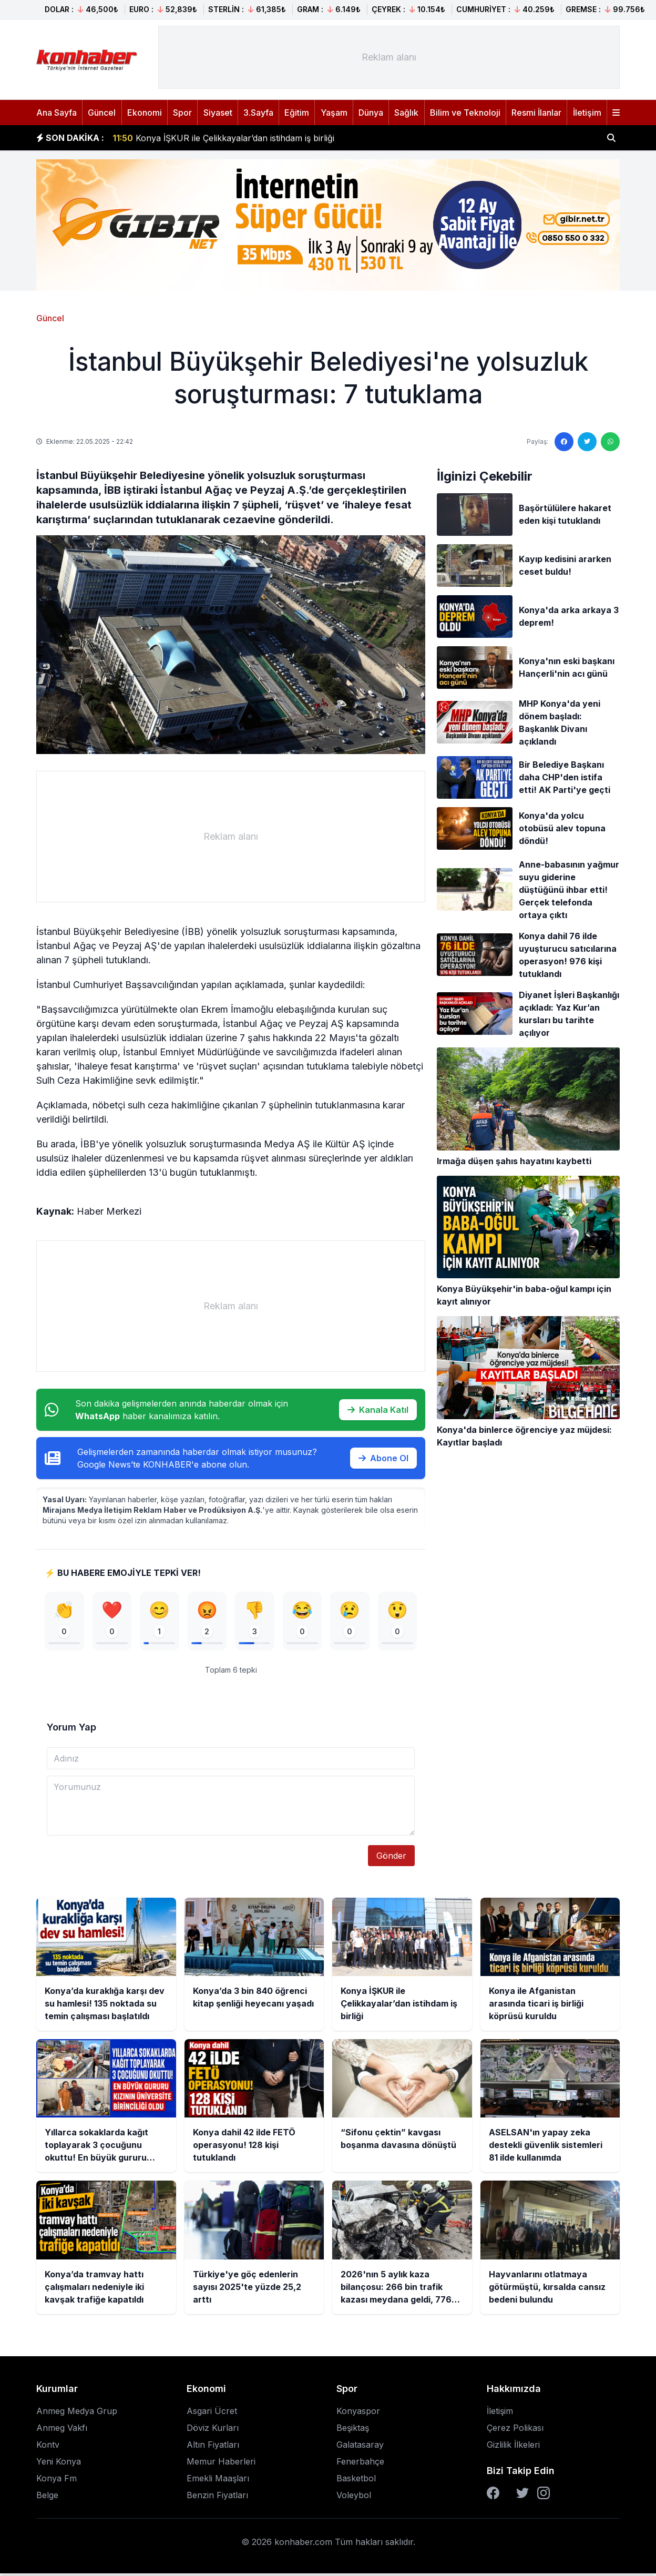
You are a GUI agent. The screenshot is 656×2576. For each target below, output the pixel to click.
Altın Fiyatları (213, 2447)
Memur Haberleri (221, 2464)
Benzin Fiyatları (217, 2497)
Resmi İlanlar (536, 112)
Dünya (370, 112)
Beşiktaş (352, 2430)
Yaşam (334, 112)
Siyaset (217, 112)
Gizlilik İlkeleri (513, 2447)
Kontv (47, 2447)
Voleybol (353, 2497)
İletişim (587, 112)
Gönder (391, 1858)
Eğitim (296, 112)
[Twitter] (522, 2495)
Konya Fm (56, 2481)
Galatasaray (360, 2447)
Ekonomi (144, 112)
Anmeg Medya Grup (76, 2413)
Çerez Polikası (515, 2430)
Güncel (102, 112)
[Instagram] (543, 2495)
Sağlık (406, 112)
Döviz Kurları (213, 2430)
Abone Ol (383, 1458)
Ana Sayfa (56, 112)
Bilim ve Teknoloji (465, 112)
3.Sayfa (258, 112)
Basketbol (356, 2481)
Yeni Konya (58, 2464)
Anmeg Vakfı (61, 2430)
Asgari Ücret (212, 2413)
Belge (47, 2497)
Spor (182, 112)
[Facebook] (493, 2495)
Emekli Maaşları (218, 2481)
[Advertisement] (389, 57)
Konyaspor (358, 2413)
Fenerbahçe (360, 2464)
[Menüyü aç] (616, 112)
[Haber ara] (611, 137)
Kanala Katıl (377, 1409)
